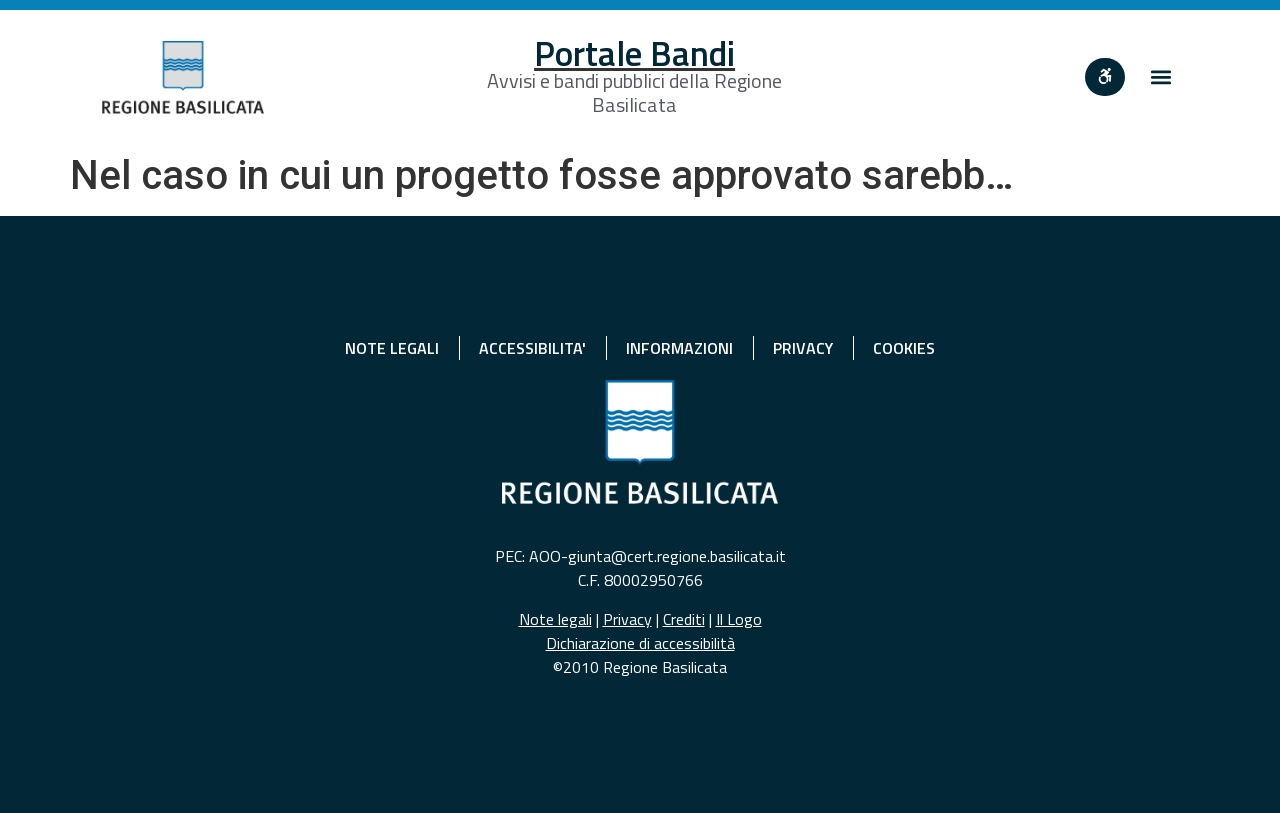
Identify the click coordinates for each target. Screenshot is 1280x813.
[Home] (183, 77)
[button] (1161, 77)
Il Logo (739, 619)
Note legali (555, 619)
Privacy (627, 619)
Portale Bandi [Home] (634, 53)
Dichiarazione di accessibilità (640, 643)
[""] (1105, 77)
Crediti (684, 619)
